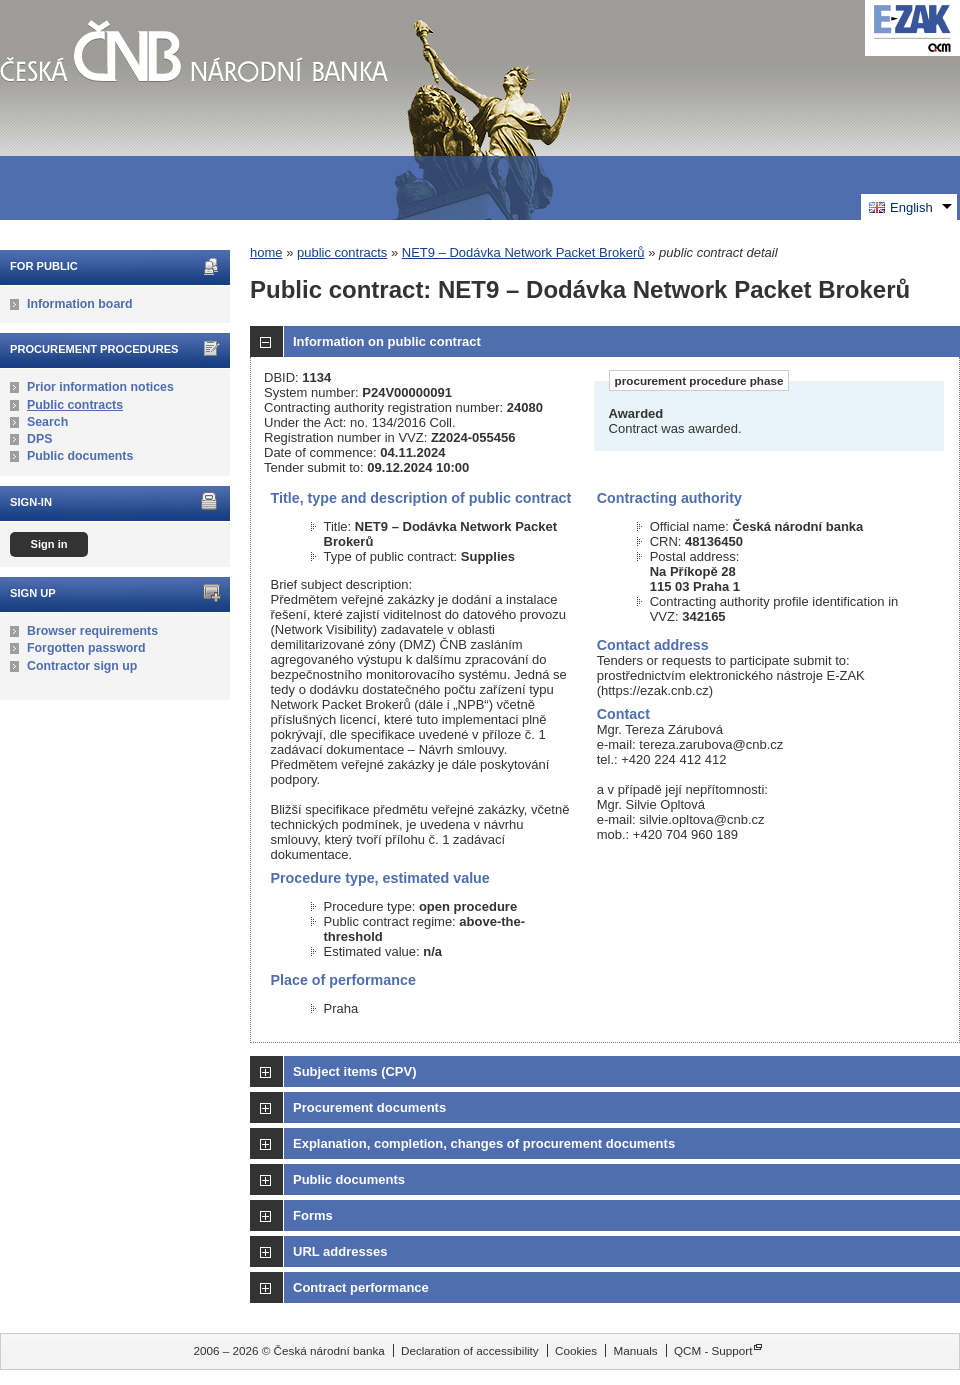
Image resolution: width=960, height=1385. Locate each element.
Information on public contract (387, 341)
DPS (39, 439)
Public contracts (75, 405)
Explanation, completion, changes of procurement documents (484, 1143)
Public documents (80, 456)
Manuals (635, 1350)
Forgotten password (86, 648)
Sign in (48, 544)
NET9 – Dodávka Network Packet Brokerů (523, 252)
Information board (80, 304)
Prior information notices (100, 387)
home (266, 252)
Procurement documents (369, 1107)
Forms (313, 1215)
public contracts (342, 252)
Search (47, 422)
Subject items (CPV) (355, 1071)
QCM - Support (713, 1350)
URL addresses (340, 1251)
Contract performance (361, 1287)
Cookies (576, 1350)
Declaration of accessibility (470, 1350)
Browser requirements (92, 631)
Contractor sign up (82, 666)
